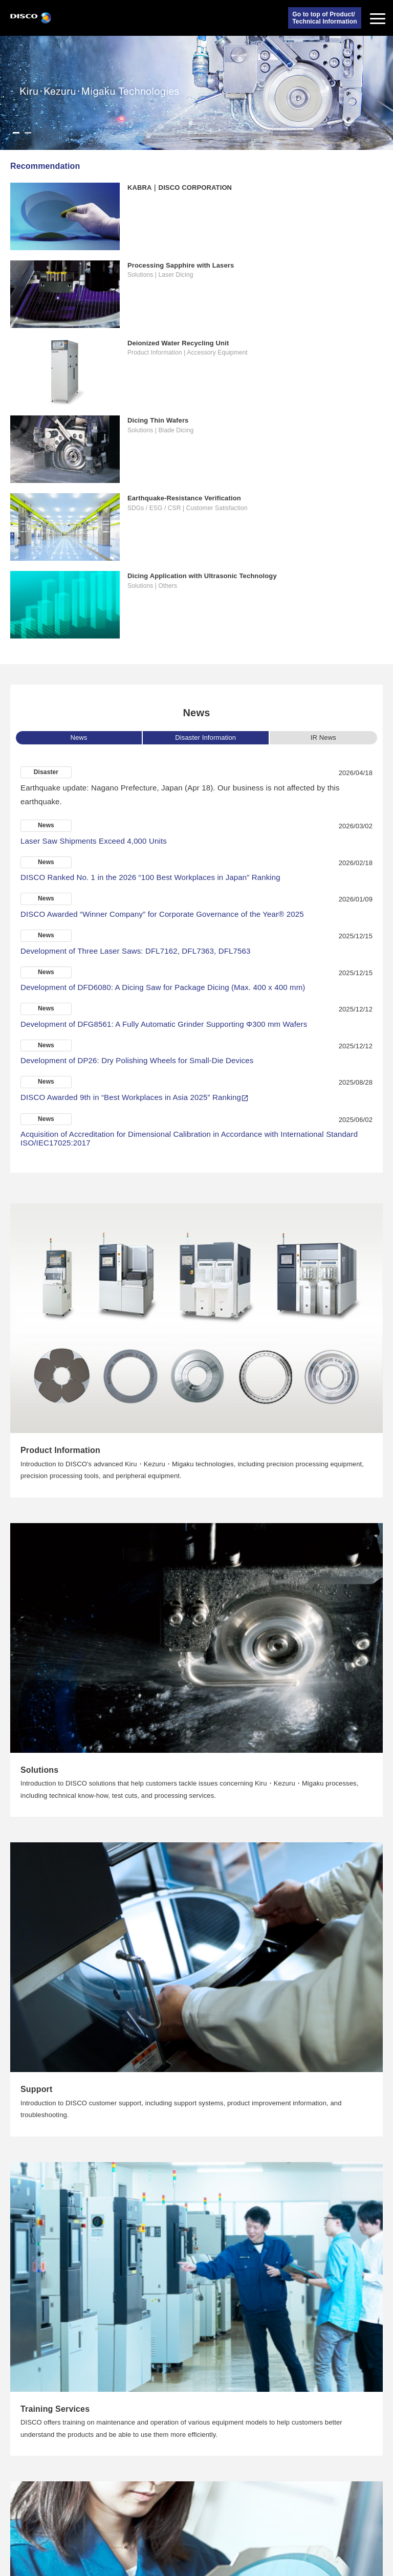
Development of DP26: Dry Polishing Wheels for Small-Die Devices (136, 1060)
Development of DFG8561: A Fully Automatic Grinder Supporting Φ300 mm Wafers (163, 1024)
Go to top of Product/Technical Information (324, 18)
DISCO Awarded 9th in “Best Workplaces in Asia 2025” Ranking (130, 1097)
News (78, 737)
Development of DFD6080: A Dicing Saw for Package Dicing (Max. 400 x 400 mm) (162, 987)
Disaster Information (205, 737)
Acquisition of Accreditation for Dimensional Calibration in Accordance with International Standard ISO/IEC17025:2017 (189, 1138)
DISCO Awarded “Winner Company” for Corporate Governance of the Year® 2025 (162, 914)
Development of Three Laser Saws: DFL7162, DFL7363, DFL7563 (135, 950)
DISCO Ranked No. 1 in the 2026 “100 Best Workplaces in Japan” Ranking (150, 877)
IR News (323, 737)
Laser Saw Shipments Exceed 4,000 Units (93, 840)
